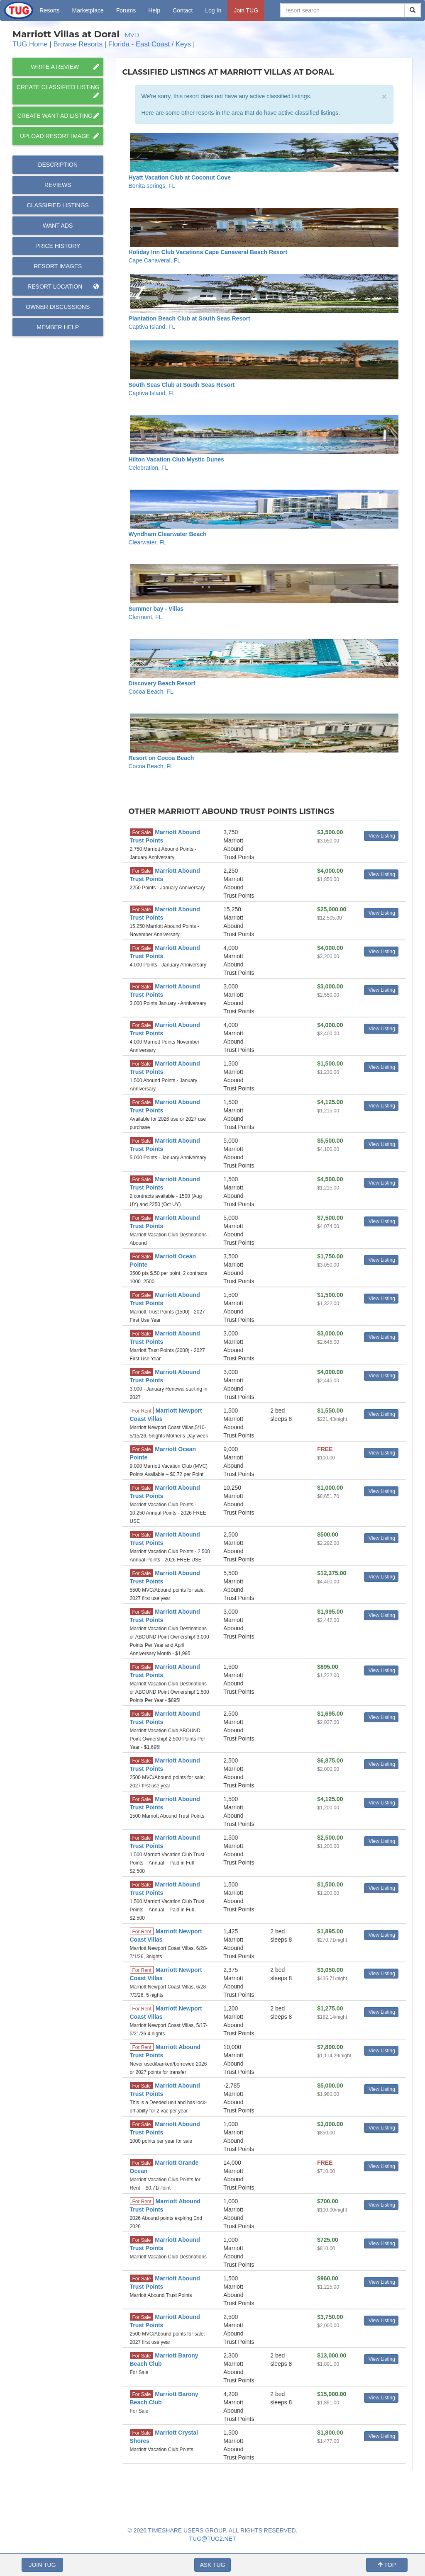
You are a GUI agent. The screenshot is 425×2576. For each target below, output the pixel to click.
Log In (213, 10)
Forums (126, 10)
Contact (183, 10)
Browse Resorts (78, 44)
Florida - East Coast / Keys (149, 44)
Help (154, 10)
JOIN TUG (42, 2564)
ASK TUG (212, 2564)
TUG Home (30, 44)
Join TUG (246, 10)
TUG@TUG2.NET (212, 2538)
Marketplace (88, 10)
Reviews (57, 185)
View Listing (382, 836)
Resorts (49, 10)
